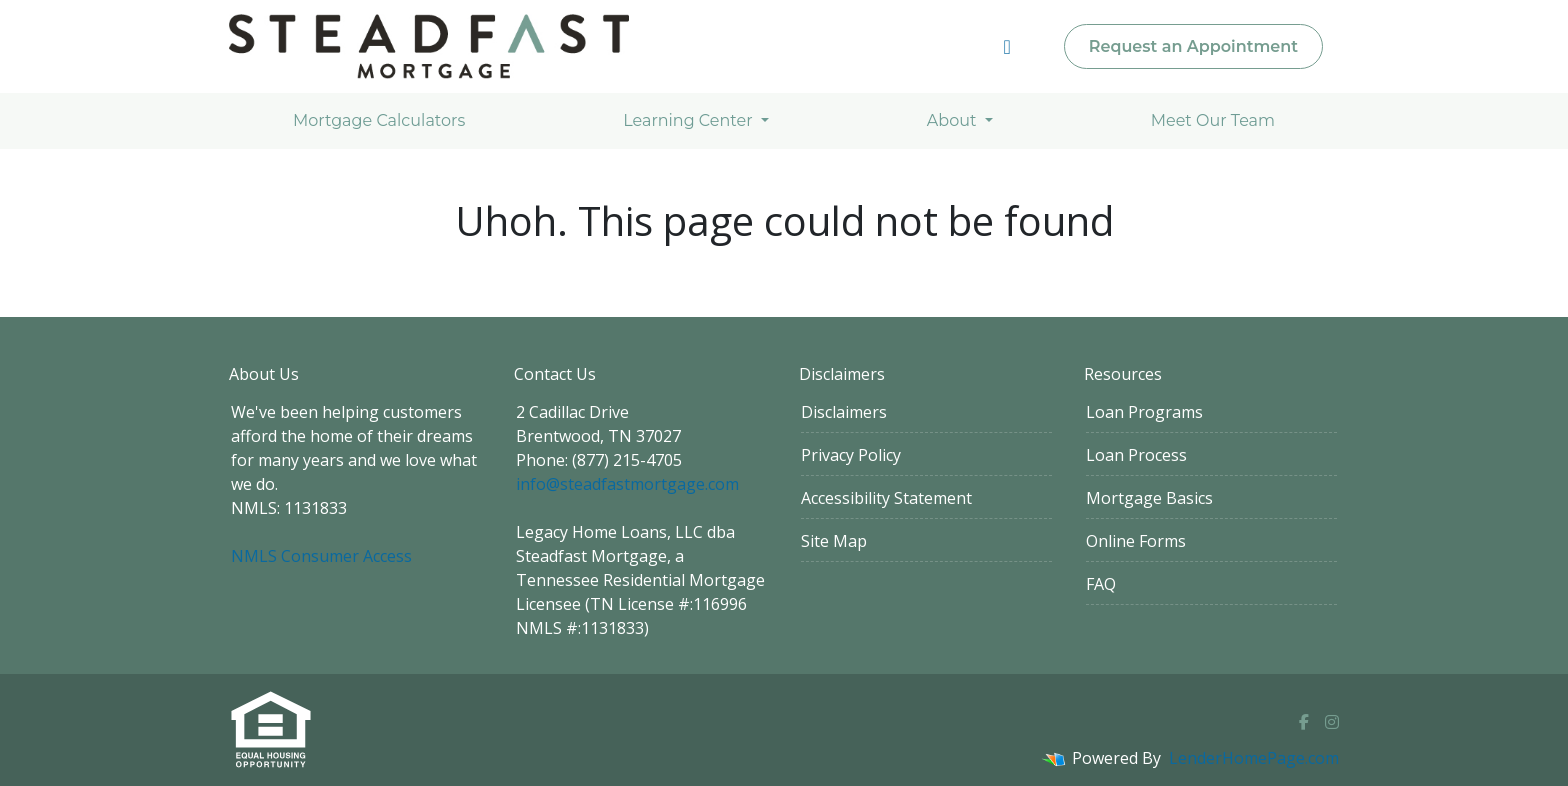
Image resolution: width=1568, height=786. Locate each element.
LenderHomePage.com (1254, 758)
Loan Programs (1144, 412)
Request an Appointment (1193, 46)
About (954, 120)
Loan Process (1136, 455)
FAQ (1101, 584)
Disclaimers (844, 412)
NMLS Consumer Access (321, 556)
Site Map (834, 541)
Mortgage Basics (1149, 498)
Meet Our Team (1213, 120)
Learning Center (689, 120)
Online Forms (1136, 541)
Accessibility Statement (886, 498)
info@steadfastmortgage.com (627, 484)
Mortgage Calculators (379, 120)
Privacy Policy (851, 455)
